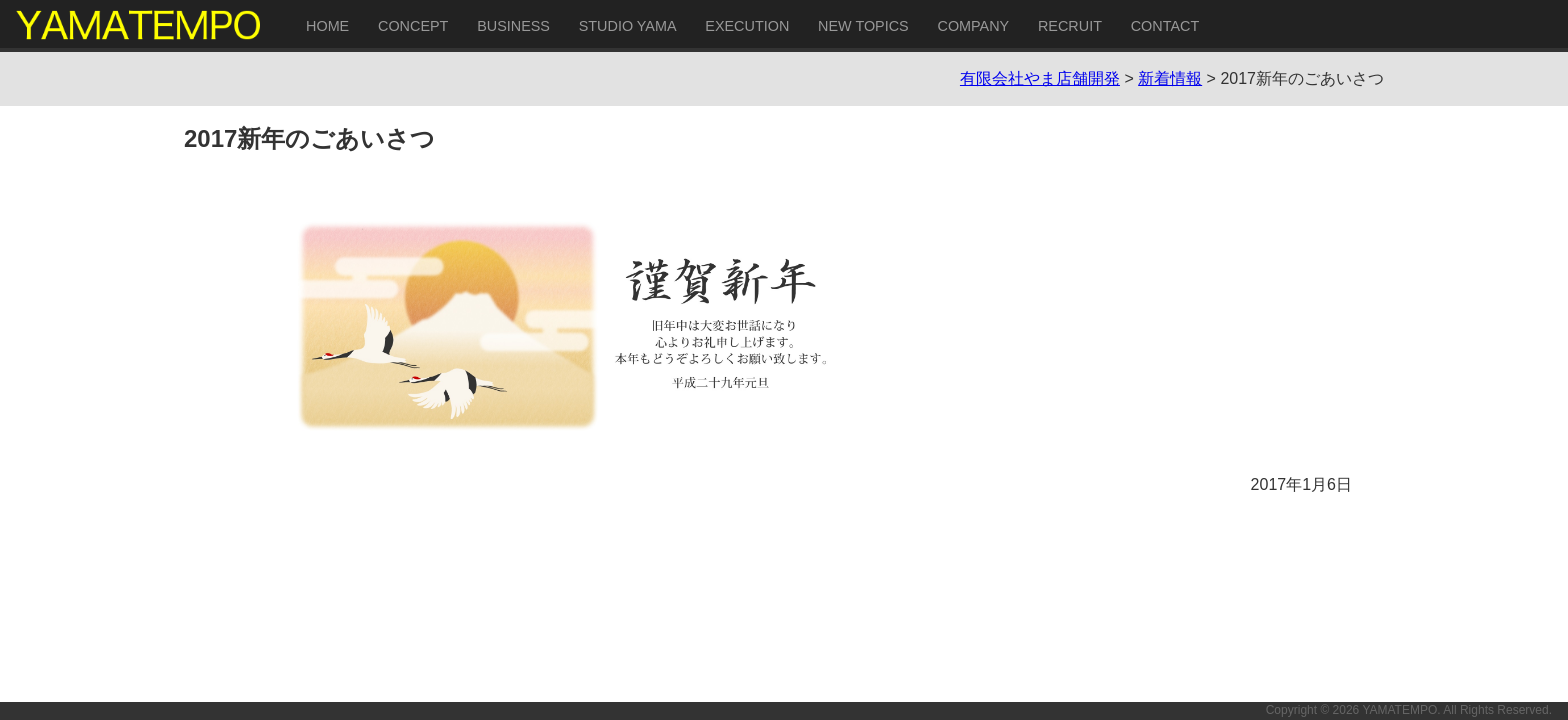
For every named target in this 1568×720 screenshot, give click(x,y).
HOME (327, 26)
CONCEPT (413, 26)
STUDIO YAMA (628, 26)
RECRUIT (1070, 26)
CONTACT (1165, 26)
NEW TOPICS (863, 26)
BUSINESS (513, 26)
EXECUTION (747, 26)
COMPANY (973, 26)
